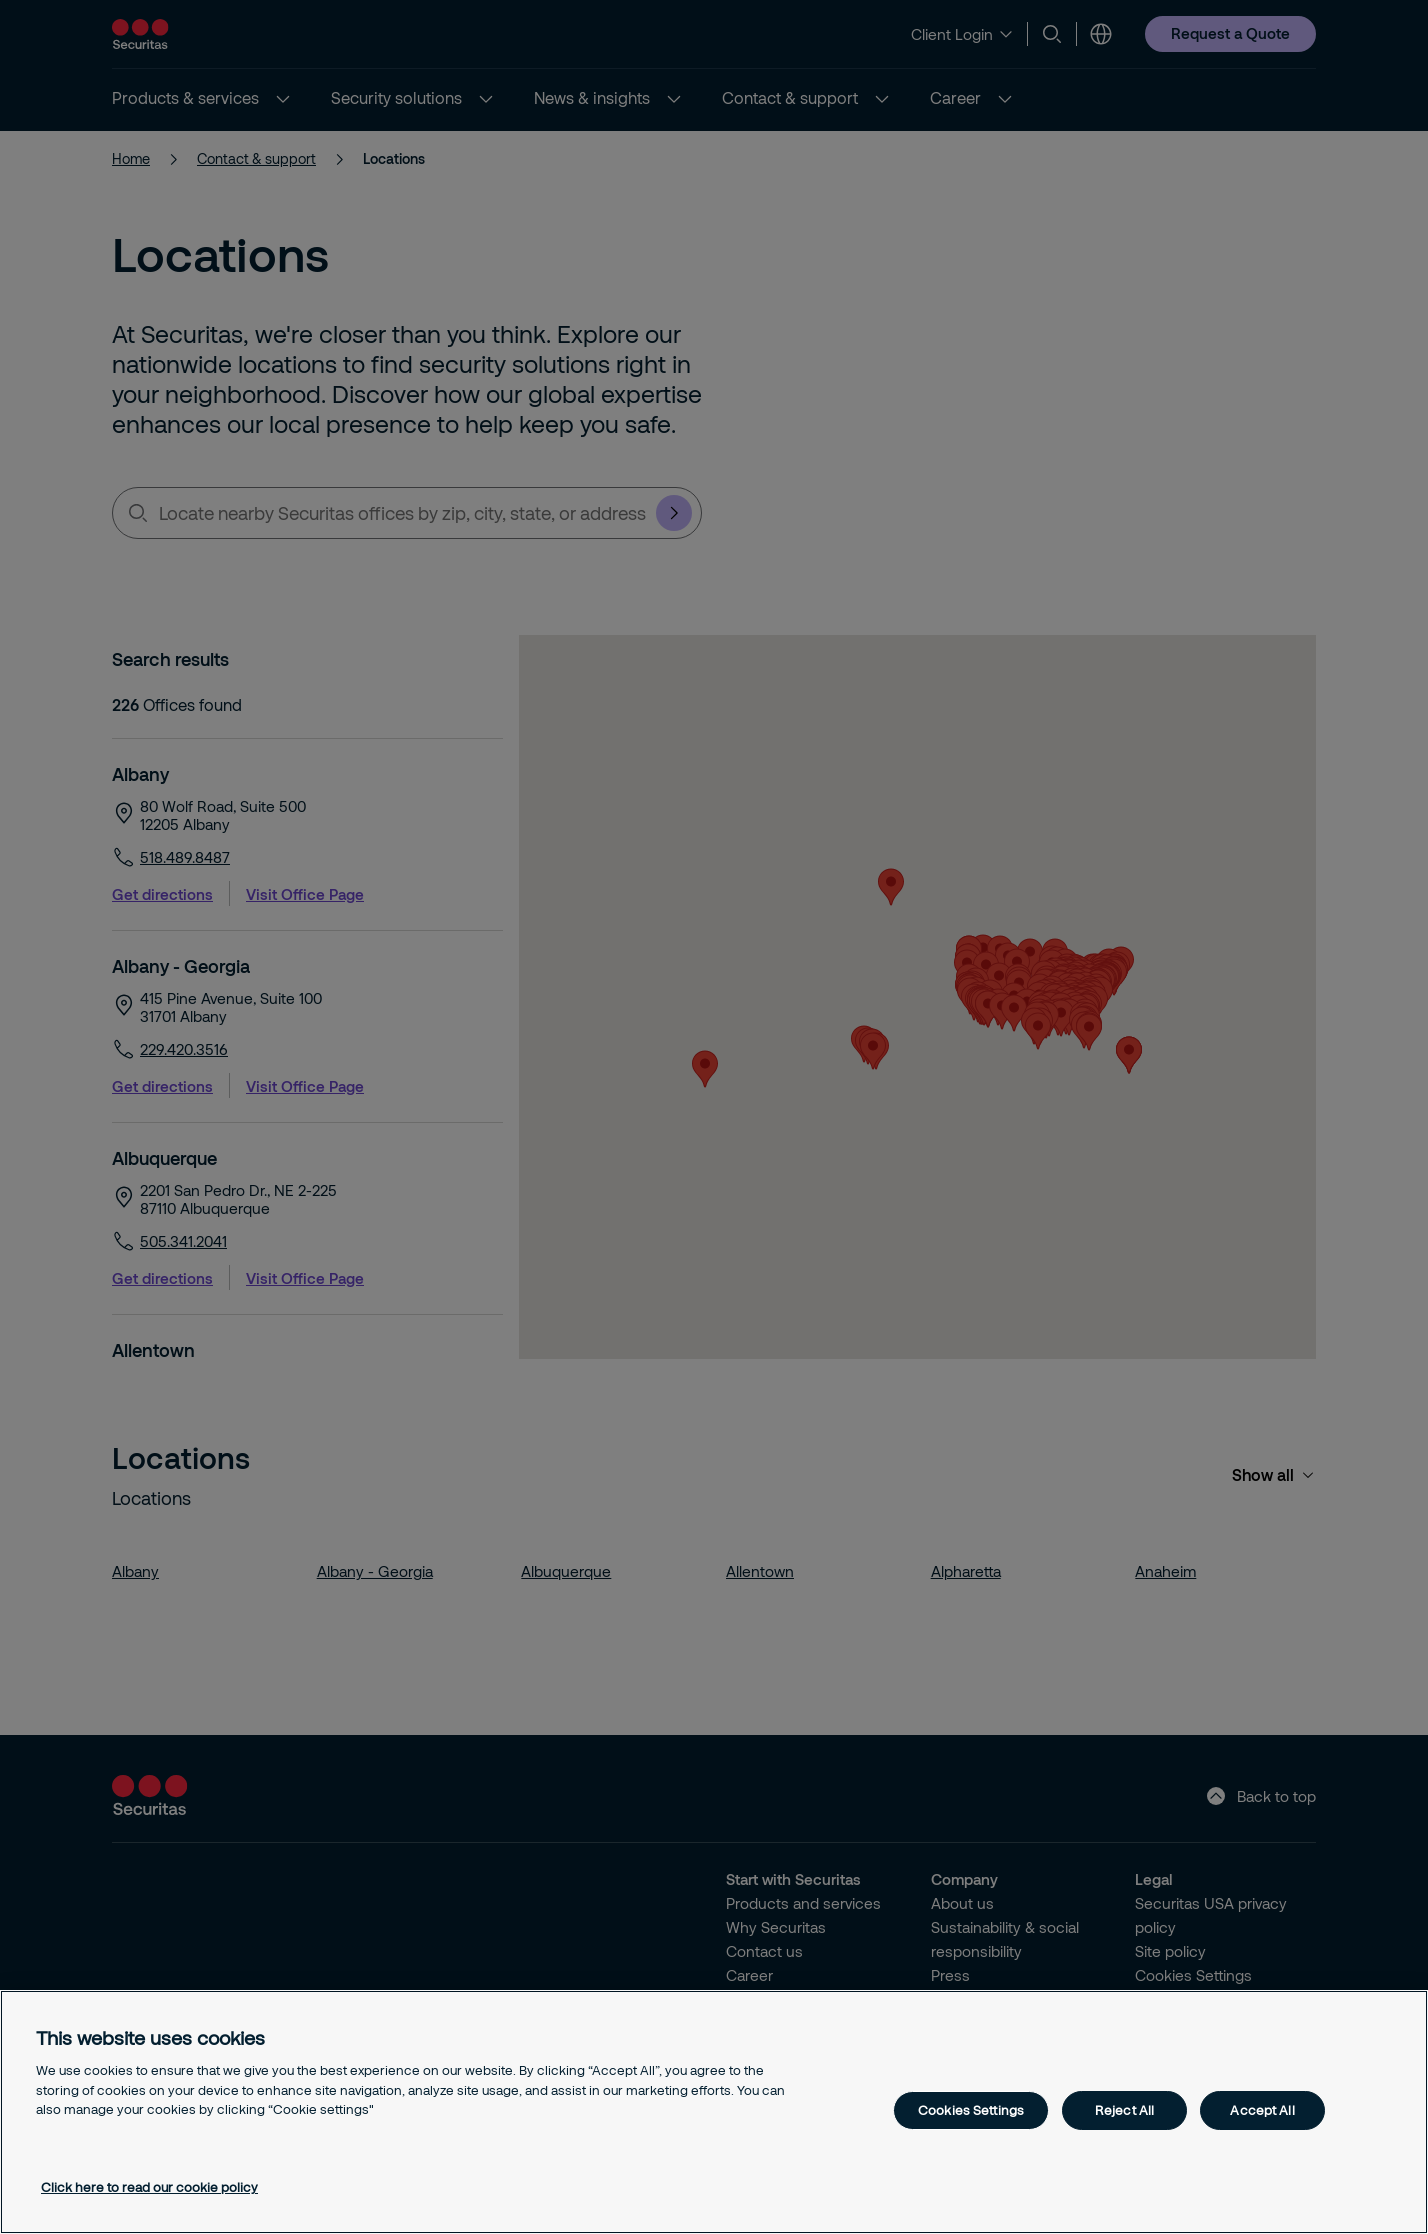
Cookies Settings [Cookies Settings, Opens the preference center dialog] (971, 2110)
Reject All (1124, 2110)
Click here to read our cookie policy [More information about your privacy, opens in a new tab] (149, 2187)
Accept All (1262, 2110)
